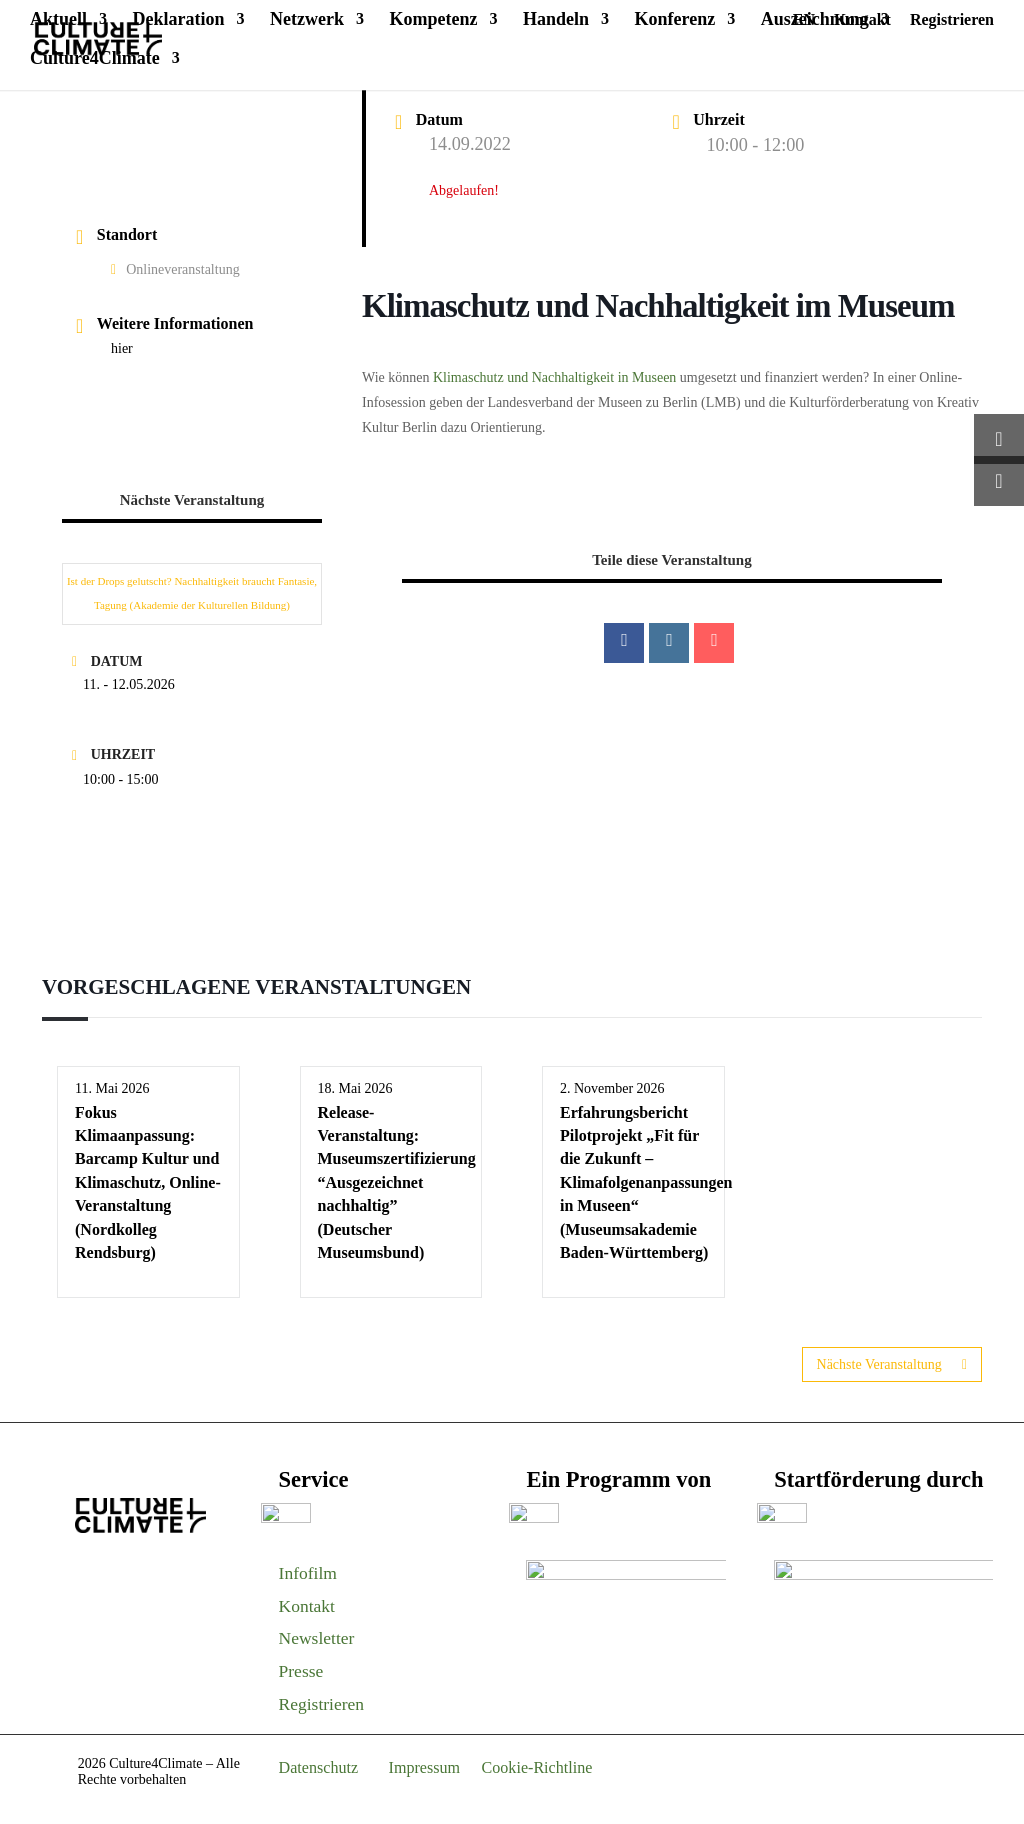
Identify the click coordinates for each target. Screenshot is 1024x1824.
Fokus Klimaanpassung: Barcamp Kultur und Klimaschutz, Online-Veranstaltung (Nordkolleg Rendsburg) (148, 1182)
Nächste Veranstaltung (892, 1364)
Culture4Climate (95, 59)
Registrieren (952, 20)
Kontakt (862, 20)
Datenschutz (319, 1767)
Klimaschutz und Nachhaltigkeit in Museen (554, 377)
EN (804, 20)
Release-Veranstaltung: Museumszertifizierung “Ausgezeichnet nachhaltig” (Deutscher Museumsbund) (397, 1182)
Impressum (425, 1767)
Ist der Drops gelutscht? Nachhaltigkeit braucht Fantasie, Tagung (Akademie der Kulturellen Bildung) (192, 593)
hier (122, 348)
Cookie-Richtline (537, 1767)
